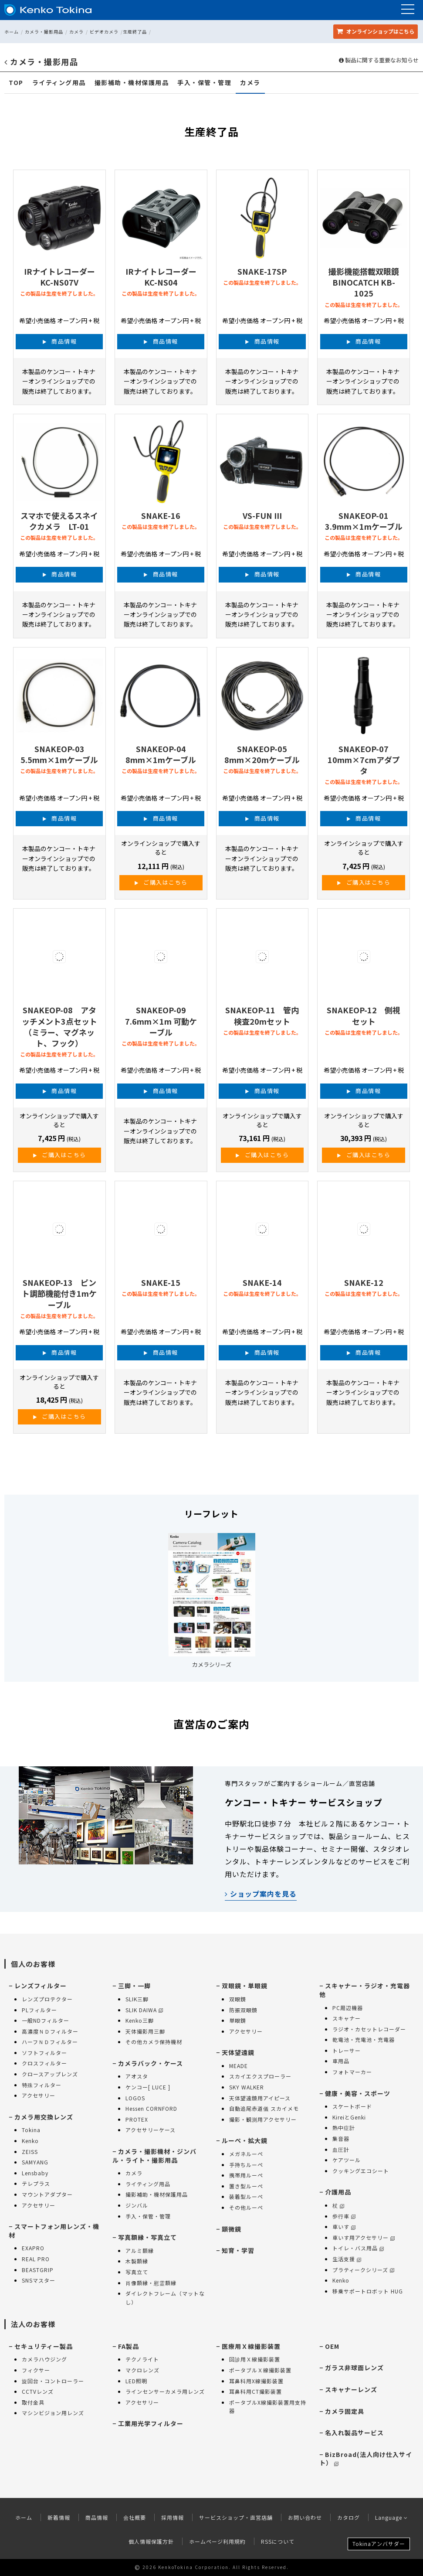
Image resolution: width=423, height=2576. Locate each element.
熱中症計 (343, 2127)
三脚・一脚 (134, 1985)
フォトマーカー (352, 2071)
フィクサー (36, 2370)
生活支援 (346, 2259)
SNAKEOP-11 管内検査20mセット (262, 1015)
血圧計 (340, 2149)
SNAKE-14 (262, 1282)
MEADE (238, 2065)
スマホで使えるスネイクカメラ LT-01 (59, 521)
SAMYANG (35, 2162)
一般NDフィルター (45, 2020)
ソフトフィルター (44, 2052)
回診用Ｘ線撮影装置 (254, 2359)
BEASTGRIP (38, 2269)
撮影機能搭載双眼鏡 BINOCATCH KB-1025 (363, 282)
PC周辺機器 (347, 2007)
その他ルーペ (246, 2207)
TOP (16, 82)
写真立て (136, 2272)
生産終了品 (135, 31)
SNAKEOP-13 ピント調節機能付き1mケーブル (59, 1293)
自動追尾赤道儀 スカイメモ (264, 2108)
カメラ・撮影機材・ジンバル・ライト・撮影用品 (154, 2155)
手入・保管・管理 (204, 82)
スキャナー (346, 2018)
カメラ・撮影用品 (44, 31)
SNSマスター (38, 2280)
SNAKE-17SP (262, 271)
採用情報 (172, 2517)
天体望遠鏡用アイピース (260, 2098)
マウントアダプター (47, 2194)
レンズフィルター (40, 1985)
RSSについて (277, 2541)
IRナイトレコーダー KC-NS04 (160, 277)
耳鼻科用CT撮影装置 (255, 2391)
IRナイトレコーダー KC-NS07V (59, 277)
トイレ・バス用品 (358, 2248)
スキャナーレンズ (351, 2389)
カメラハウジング (44, 2359)
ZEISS (30, 2151)
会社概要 (134, 2517)
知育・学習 (238, 2250)
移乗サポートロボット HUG (367, 2291)
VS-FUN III (262, 515)
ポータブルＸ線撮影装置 (260, 2370)
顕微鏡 (231, 2229)
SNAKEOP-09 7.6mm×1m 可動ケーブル (161, 1020)
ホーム (11, 31)
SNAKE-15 (160, 1282)
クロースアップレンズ (50, 2074)
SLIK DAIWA (144, 2010)
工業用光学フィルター (150, 2423)
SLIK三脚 (137, 1999)
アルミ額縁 (139, 2250)
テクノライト (142, 2359)
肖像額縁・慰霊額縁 (150, 2282)
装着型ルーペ (246, 2196)
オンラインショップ (375, 31)
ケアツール (346, 2160)
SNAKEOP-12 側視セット (363, 1015)
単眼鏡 (237, 2020)
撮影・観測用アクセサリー (263, 2119)
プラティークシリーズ (363, 2269)
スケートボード (352, 2106)
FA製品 (128, 2346)
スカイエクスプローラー (260, 2076)
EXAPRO (33, 2248)
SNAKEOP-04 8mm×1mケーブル (160, 754)
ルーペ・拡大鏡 (244, 2140)
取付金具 (33, 2402)
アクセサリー (38, 2095)
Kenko (30, 2140)
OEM (332, 2346)
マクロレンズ (142, 2370)
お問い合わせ (305, 2517)
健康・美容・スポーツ (357, 2093)
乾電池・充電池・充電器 (363, 2039)
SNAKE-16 (160, 515)
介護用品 (338, 2192)
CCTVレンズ (38, 2391)
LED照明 (136, 2381)
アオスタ (136, 2076)
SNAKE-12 (363, 1282)
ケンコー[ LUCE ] (147, 2087)
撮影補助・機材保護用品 (132, 82)
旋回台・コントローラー (53, 2381)
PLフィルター (39, 2010)
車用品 (340, 2061)
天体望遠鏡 (238, 2052)
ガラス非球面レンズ (354, 2367)
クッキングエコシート (360, 2170)
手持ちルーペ (246, 2164)
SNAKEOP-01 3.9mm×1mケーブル (364, 521)
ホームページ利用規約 (217, 2541)
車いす (343, 2226)
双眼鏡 (237, 1999)
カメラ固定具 (344, 2411)
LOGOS (135, 2098)
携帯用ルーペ (246, 2175)
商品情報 (64, 341)
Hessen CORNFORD (151, 2108)
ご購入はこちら (165, 882)
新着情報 (58, 2517)
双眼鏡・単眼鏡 (244, 1985)
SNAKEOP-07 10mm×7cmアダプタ (364, 759)
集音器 (340, 2138)
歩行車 (343, 2216)
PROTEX (136, 2119)
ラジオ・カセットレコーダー (369, 2029)
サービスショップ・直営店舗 (236, 2517)
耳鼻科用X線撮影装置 (256, 2381)
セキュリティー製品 (43, 2346)
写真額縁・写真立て (147, 2237)
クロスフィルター (44, 2063)
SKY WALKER (246, 2087)
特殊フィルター (41, 2085)
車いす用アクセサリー (363, 2237)
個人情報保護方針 (151, 2541)
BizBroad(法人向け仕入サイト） (365, 2458)
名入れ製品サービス (354, 2432)
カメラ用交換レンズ (43, 2117)
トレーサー (346, 2050)
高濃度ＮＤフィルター (50, 2031)
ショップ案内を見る (261, 1893)
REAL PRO (36, 2259)
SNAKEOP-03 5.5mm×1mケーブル (59, 754)
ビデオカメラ (104, 31)
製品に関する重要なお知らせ (379, 60)
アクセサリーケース (150, 2129)
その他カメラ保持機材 (153, 2041)
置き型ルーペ (246, 2186)
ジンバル (136, 2205)
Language (391, 2517)
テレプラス (36, 2183)
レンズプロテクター (47, 1999)
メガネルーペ (246, 2153)
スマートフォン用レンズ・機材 (54, 2230)
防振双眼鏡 (243, 2010)
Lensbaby (35, 2173)
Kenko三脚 (139, 2020)
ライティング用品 (59, 82)
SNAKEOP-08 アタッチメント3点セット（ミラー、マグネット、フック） (59, 1026)
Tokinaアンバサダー (378, 2543)
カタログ (348, 2517)
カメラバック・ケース (150, 2063)
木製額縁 (136, 2261)
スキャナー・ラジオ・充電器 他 (364, 1990)
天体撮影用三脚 (145, 2031)
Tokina (31, 2129)
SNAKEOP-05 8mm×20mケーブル (262, 754)
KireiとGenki (349, 2117)
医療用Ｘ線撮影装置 (251, 2346)
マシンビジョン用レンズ (53, 2412)
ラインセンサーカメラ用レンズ (165, 2391)
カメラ (76, 31)
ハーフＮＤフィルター (50, 2041)
